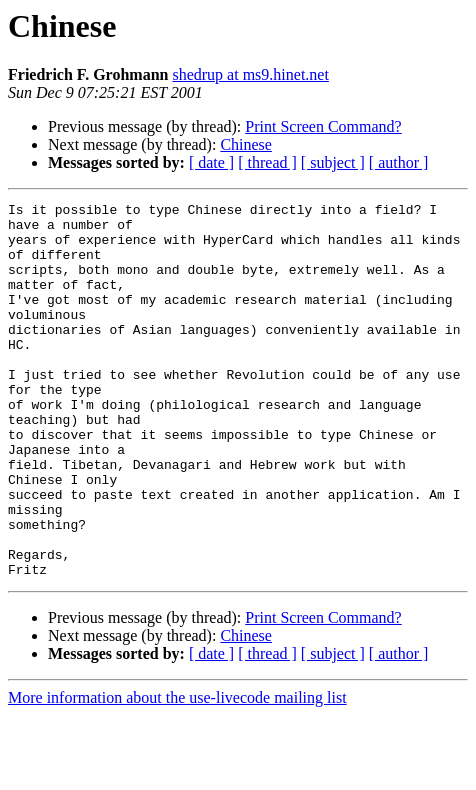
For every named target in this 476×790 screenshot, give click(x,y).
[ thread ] (267, 162)
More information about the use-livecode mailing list (177, 772)
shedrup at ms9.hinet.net (250, 74)
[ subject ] (333, 162)
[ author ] (399, 162)
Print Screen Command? (323, 126)
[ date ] (211, 162)
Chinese (246, 144)
